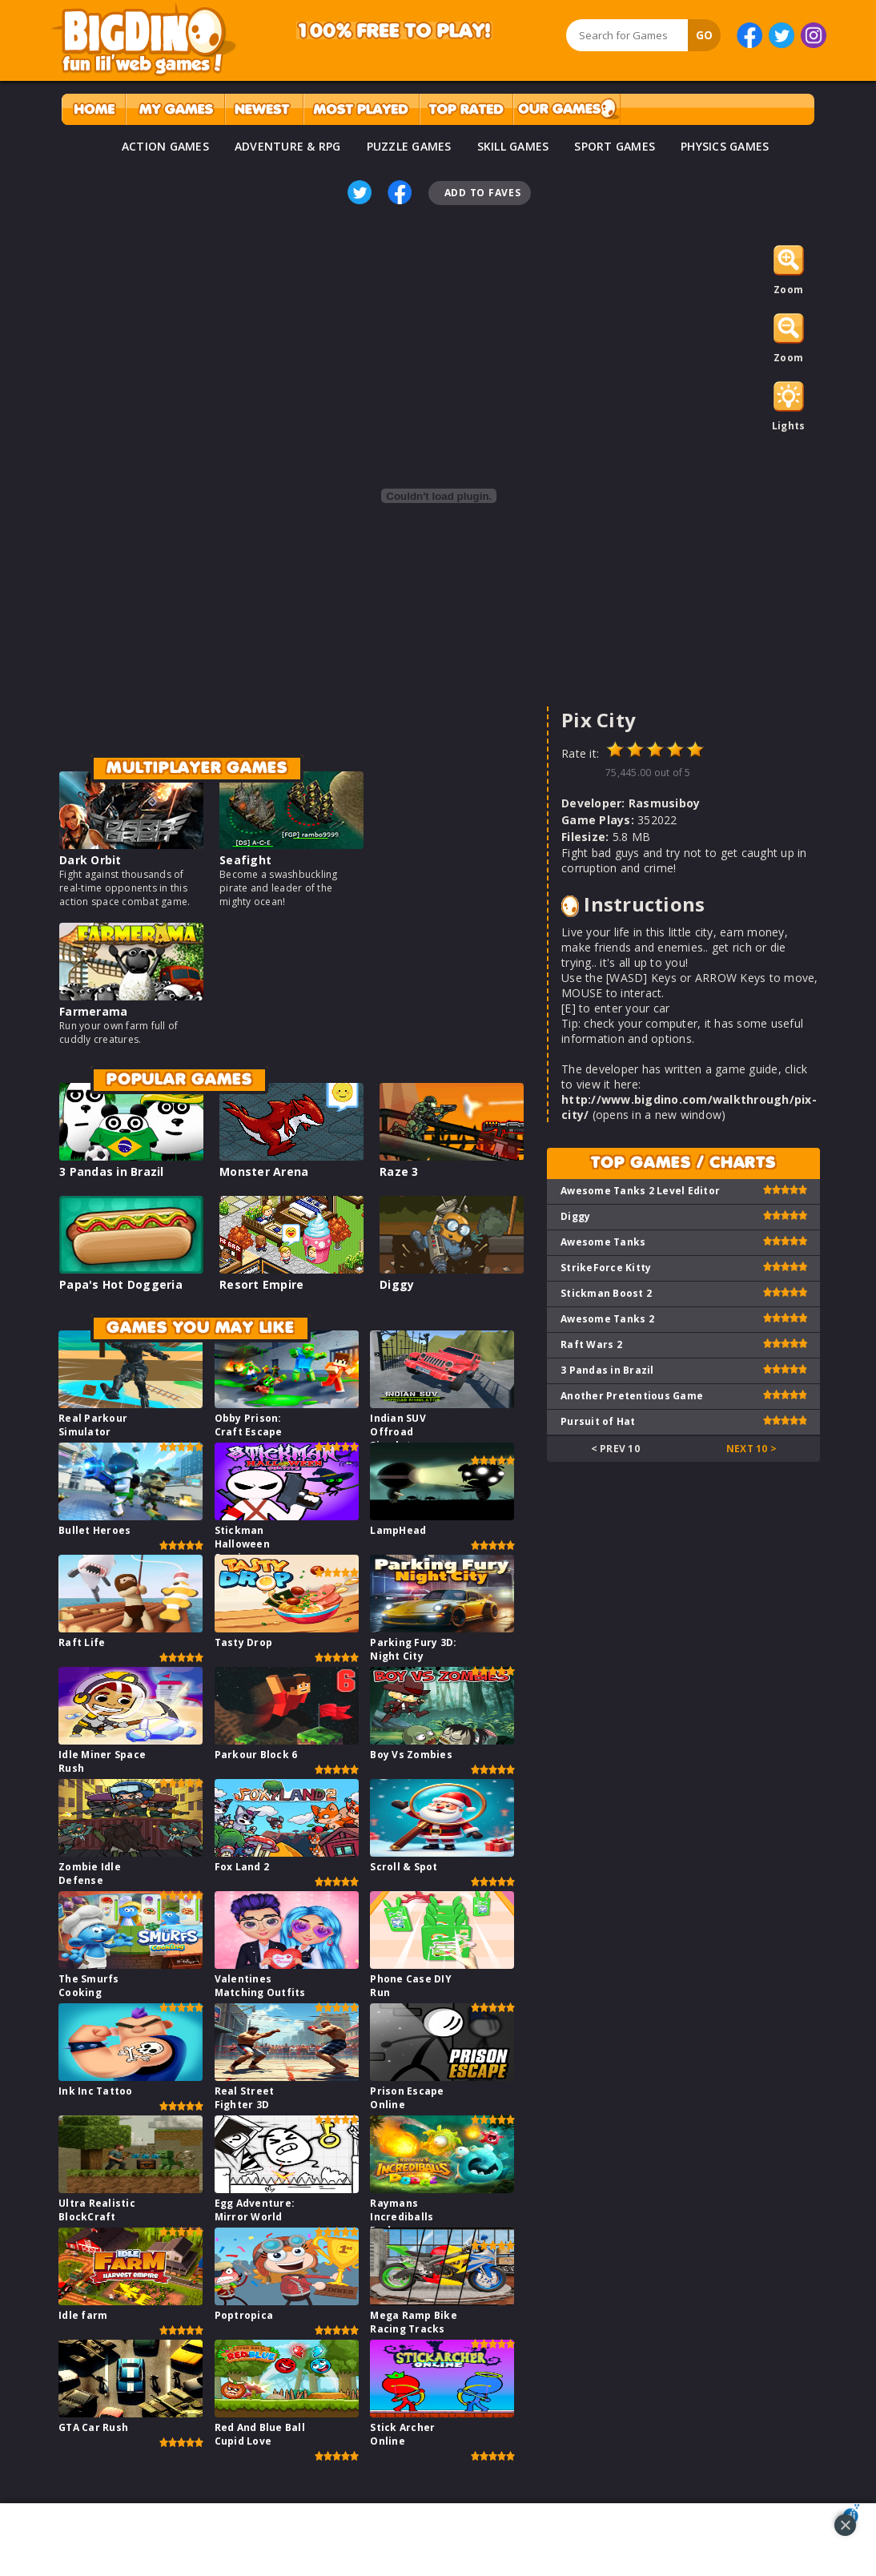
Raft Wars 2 (591, 1344)
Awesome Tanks (603, 1242)
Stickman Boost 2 (606, 1293)
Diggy (397, 1284)
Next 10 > (751, 1448)
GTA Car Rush (93, 2427)
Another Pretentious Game (632, 1396)
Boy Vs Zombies (411, 1754)
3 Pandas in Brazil (111, 1171)
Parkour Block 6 (256, 1754)
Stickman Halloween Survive (242, 1543)
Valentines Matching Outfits (260, 1985)
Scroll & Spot (403, 1867)
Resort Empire (261, 1284)
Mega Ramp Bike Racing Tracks (413, 2322)
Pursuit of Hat (598, 1421)
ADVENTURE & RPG (288, 146)
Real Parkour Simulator (92, 1425)
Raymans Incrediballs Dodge (401, 2216)
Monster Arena (263, 1171)
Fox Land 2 (242, 1867)
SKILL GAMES (513, 146)
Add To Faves (482, 192)
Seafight (245, 859)
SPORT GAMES (614, 146)
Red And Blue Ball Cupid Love (260, 2434)
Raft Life (81, 1642)
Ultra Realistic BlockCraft (96, 2210)
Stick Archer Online (402, 2434)
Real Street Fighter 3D (245, 2097)
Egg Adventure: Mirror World (255, 2210)
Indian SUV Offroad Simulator (398, 1431)
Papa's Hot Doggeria (121, 1284)
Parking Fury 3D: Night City (413, 1649)
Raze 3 (399, 1171)
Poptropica (244, 2315)
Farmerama (93, 1011)
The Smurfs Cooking (88, 1985)
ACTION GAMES (165, 146)
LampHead (398, 1530)
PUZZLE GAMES (409, 146)
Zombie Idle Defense (89, 1873)
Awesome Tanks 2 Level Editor (640, 1190)
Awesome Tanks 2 (607, 1319)
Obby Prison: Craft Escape (249, 1425)
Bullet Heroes (94, 1530)
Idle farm (82, 2315)
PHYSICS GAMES (725, 146)
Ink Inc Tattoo (95, 2091)
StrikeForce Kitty (606, 1267)
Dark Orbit (90, 859)
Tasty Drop (244, 1642)
